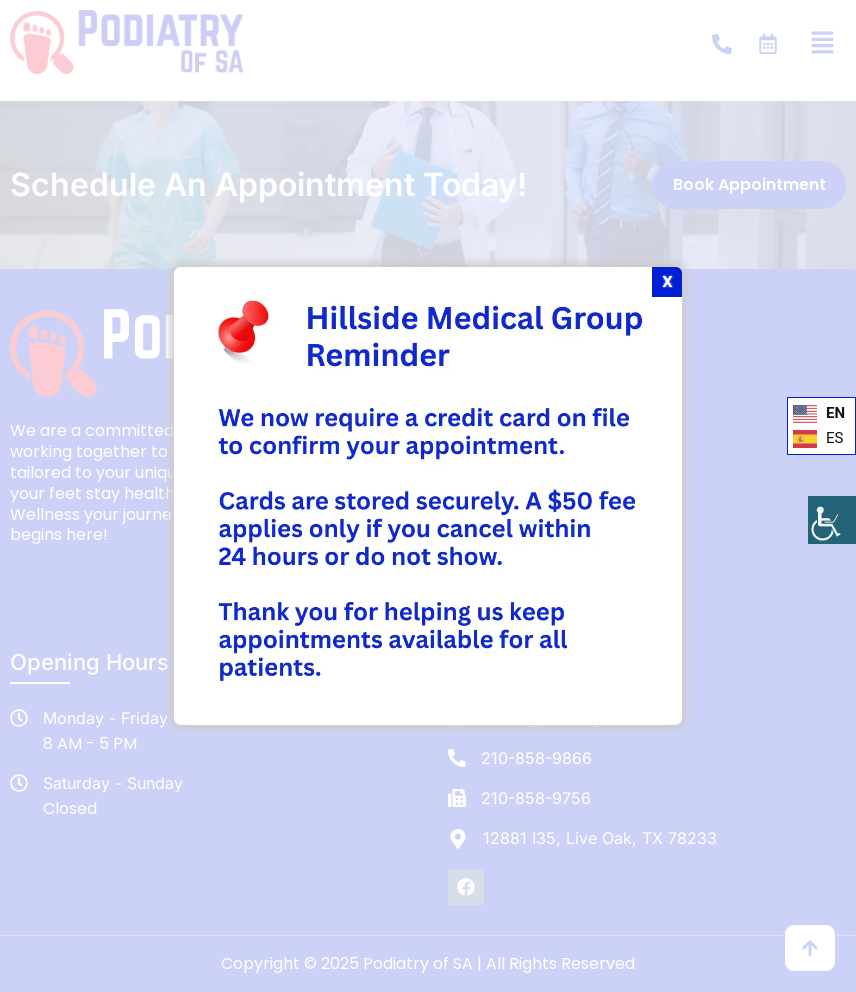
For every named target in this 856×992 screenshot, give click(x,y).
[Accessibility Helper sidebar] (832, 520)
